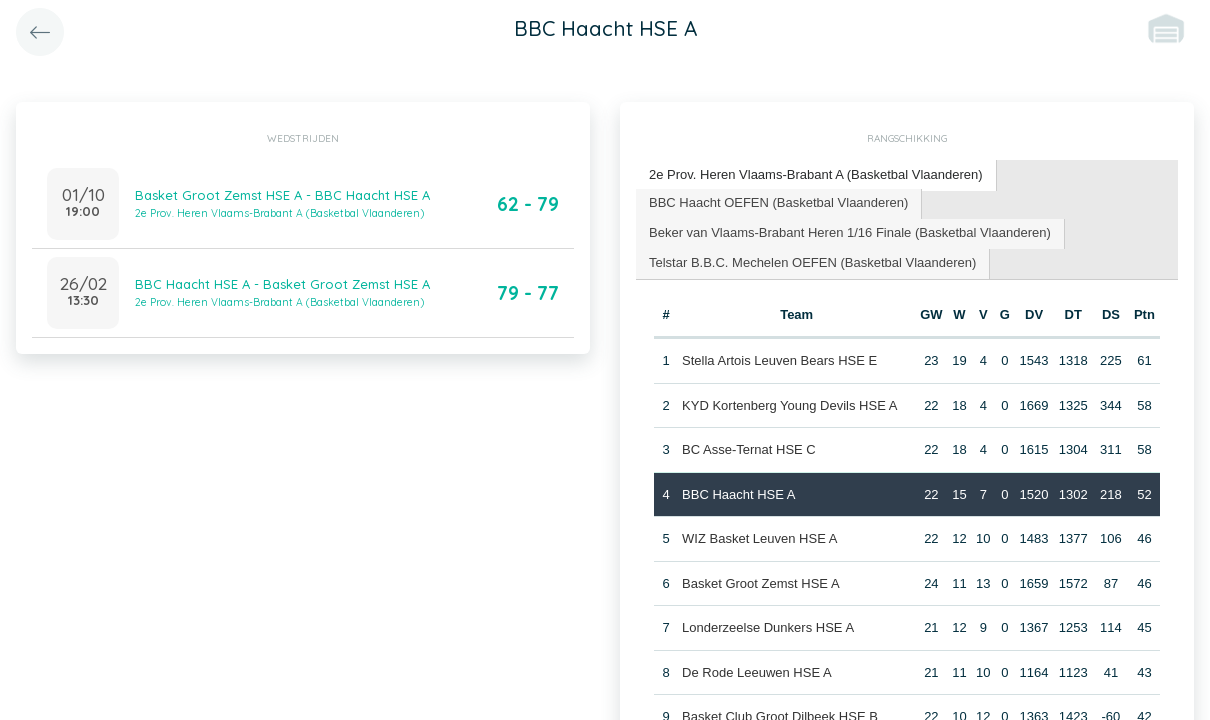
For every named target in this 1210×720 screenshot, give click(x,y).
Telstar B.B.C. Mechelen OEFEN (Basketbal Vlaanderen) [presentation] (812, 262)
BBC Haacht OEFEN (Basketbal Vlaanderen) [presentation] (778, 202)
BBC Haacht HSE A (738, 494)
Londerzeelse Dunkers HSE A (768, 627)
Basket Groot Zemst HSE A (761, 583)
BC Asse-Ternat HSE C (749, 449)
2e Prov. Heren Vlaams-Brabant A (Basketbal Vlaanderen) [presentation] (816, 174)
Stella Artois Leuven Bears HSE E (779, 360)
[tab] (816, 175)
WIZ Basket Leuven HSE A (759, 538)
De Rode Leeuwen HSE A (757, 672)
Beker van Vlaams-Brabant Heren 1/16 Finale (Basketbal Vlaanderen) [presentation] (850, 232)
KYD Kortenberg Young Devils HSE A (789, 405)
